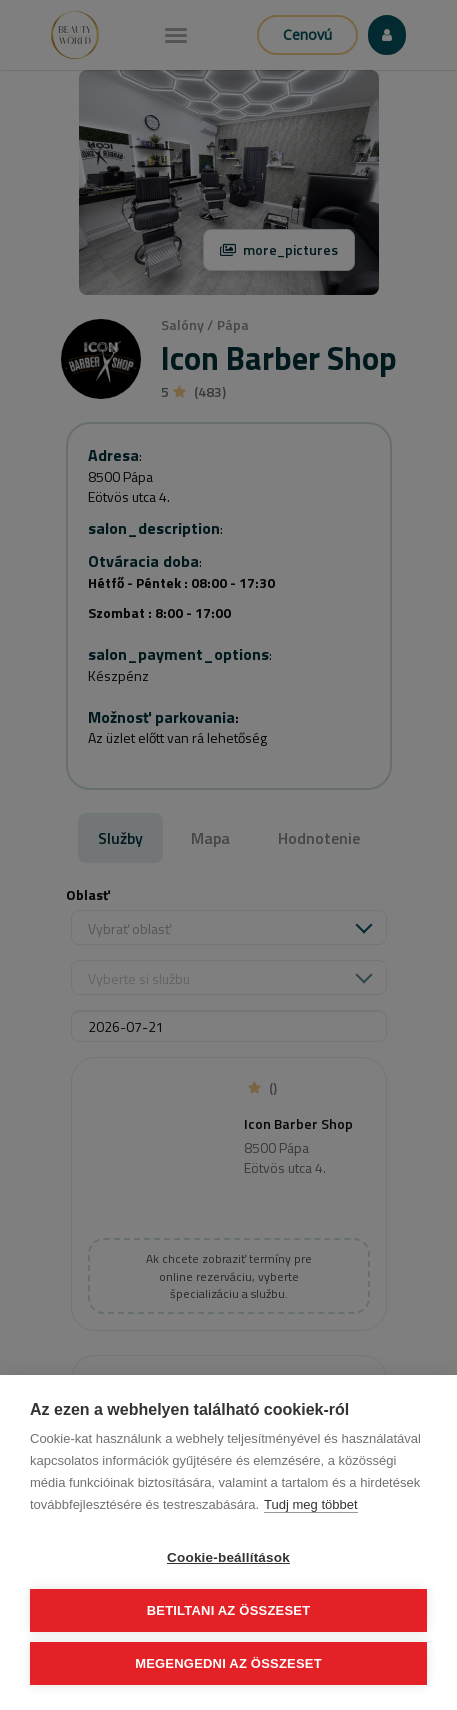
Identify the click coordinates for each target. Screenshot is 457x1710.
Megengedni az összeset (228, 1663)
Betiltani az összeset (229, 1610)
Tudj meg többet (310, 1504)
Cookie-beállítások (228, 1557)
